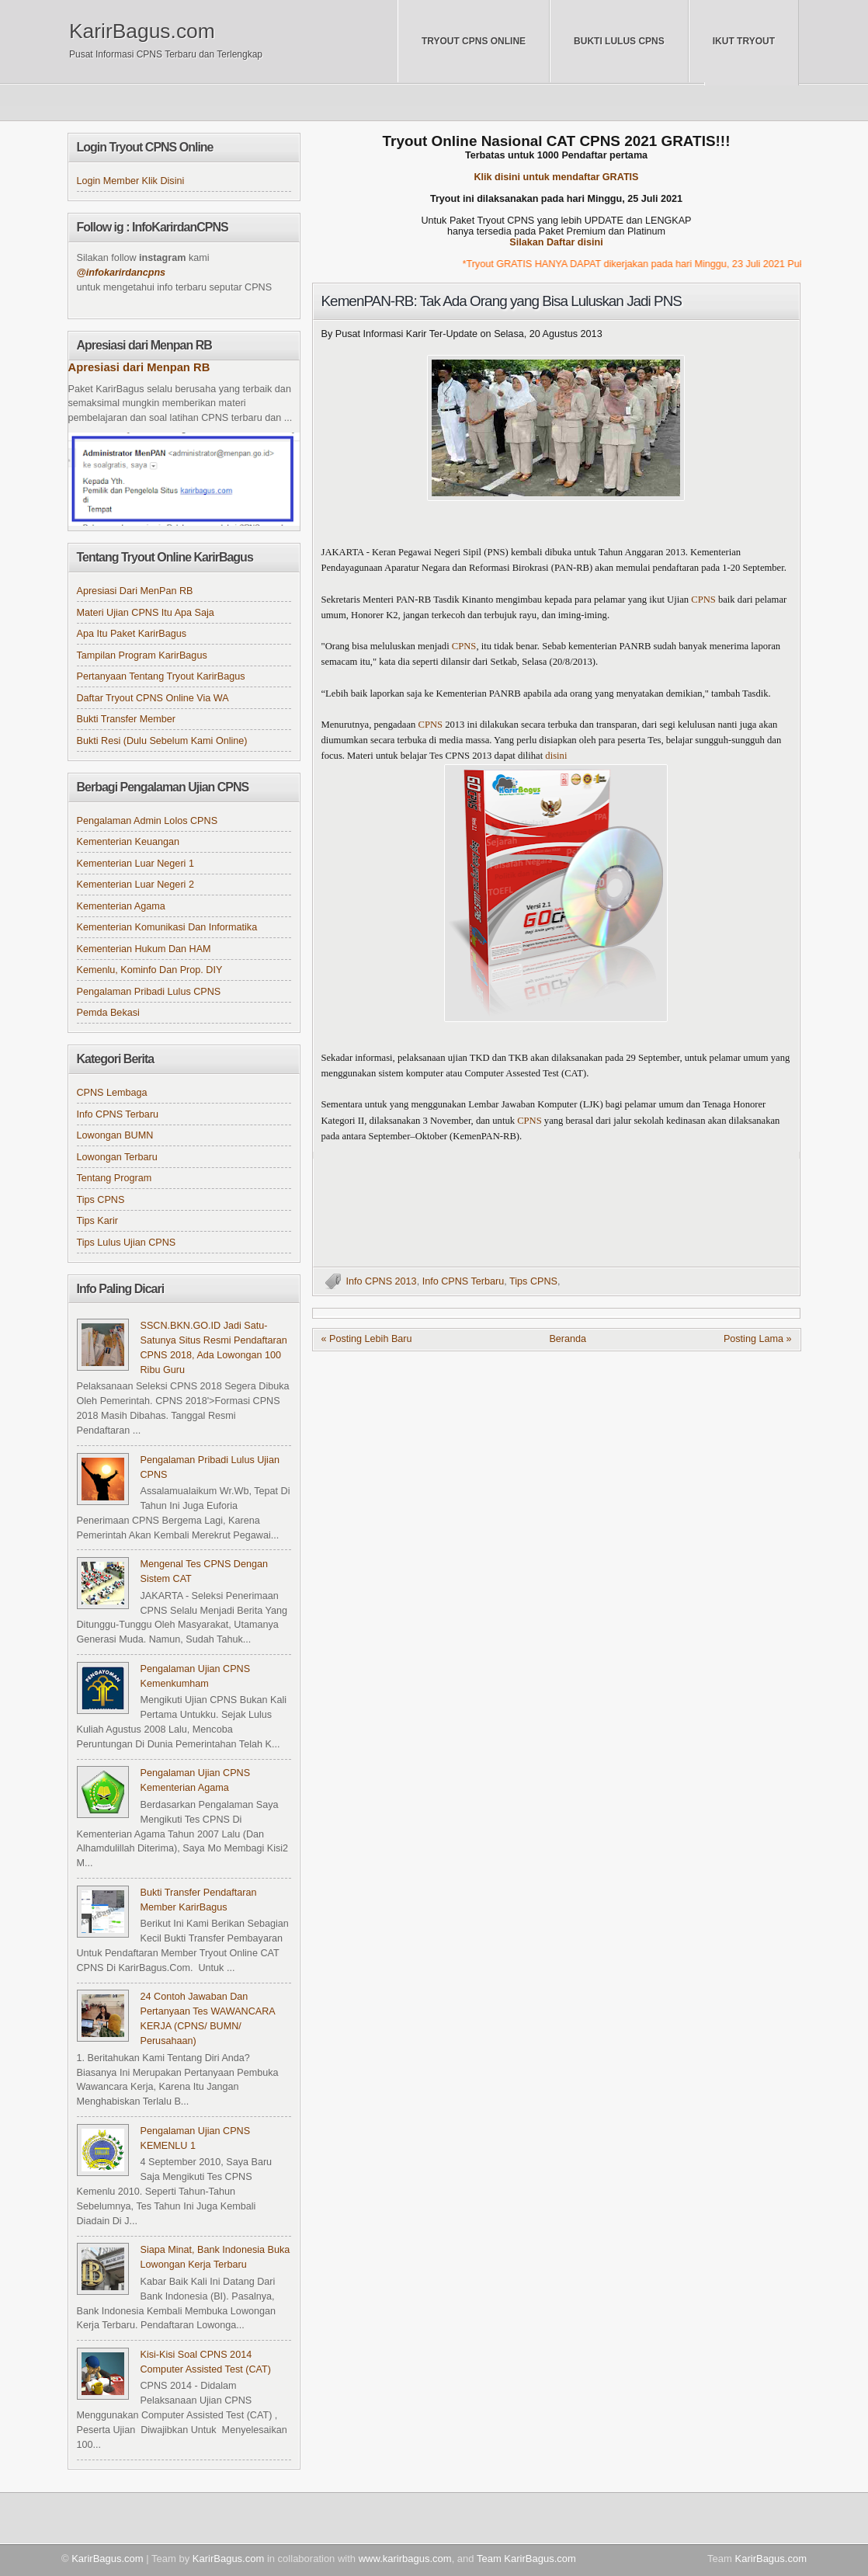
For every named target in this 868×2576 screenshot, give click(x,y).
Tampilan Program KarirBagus (142, 655)
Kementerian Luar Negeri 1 (135, 863)
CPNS (703, 599)
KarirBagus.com (142, 31)
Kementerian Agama (121, 906)
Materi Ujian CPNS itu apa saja (145, 612)
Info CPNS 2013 (381, 1281)
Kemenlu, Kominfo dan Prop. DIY (150, 970)
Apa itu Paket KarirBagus (132, 633)
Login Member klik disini (131, 181)
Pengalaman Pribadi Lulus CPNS (149, 991)
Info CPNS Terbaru (463, 1281)
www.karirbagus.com (405, 2558)
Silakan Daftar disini (556, 242)
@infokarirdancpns (121, 272)
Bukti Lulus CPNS (619, 41)
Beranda (567, 1338)
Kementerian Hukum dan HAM (144, 949)
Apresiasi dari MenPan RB (135, 591)
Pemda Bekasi (108, 1012)
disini (556, 755)
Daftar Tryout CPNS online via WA (153, 698)
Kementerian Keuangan (128, 841)
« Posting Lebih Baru (366, 1338)
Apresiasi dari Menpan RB (139, 367)
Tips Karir (97, 1220)
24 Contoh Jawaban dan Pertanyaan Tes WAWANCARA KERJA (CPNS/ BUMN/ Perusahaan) (208, 2018)
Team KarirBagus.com (526, 2558)
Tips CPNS (533, 1281)
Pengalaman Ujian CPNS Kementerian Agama (196, 1780)
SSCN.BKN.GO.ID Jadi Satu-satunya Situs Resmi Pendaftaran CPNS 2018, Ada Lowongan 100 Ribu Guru (214, 1347)
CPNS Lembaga (112, 1092)
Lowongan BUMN (115, 1135)
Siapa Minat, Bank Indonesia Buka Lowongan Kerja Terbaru (215, 2257)
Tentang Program (114, 1178)
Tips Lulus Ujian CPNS (126, 1242)
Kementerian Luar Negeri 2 (135, 884)
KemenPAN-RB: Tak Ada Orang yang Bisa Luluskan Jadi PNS (501, 301)
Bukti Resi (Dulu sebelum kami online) (162, 740)
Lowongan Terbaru (117, 1157)
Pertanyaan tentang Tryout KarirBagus (161, 676)
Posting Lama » (758, 1338)
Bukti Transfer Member (126, 719)
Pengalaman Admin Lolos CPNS (147, 820)
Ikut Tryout (744, 41)
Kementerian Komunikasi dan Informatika (167, 927)
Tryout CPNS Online (474, 41)
